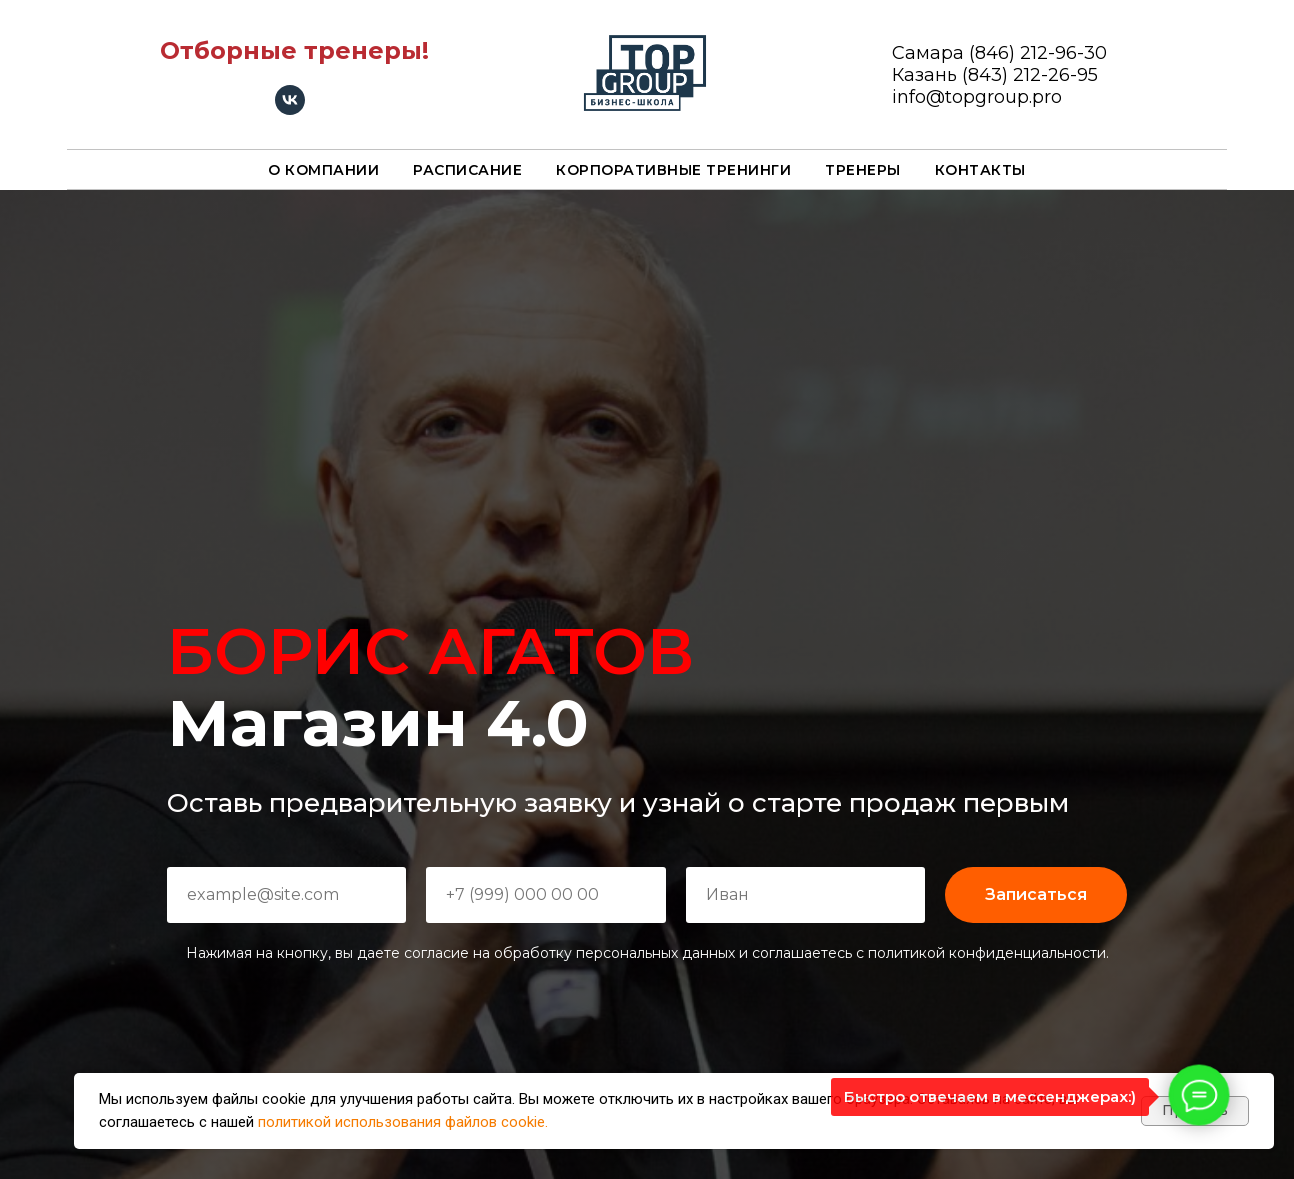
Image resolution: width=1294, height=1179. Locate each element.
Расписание (467, 170)
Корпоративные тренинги (673, 170)
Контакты (980, 170)
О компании (323, 170)
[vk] (290, 109)
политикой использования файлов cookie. (403, 1122)
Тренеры (863, 170)
